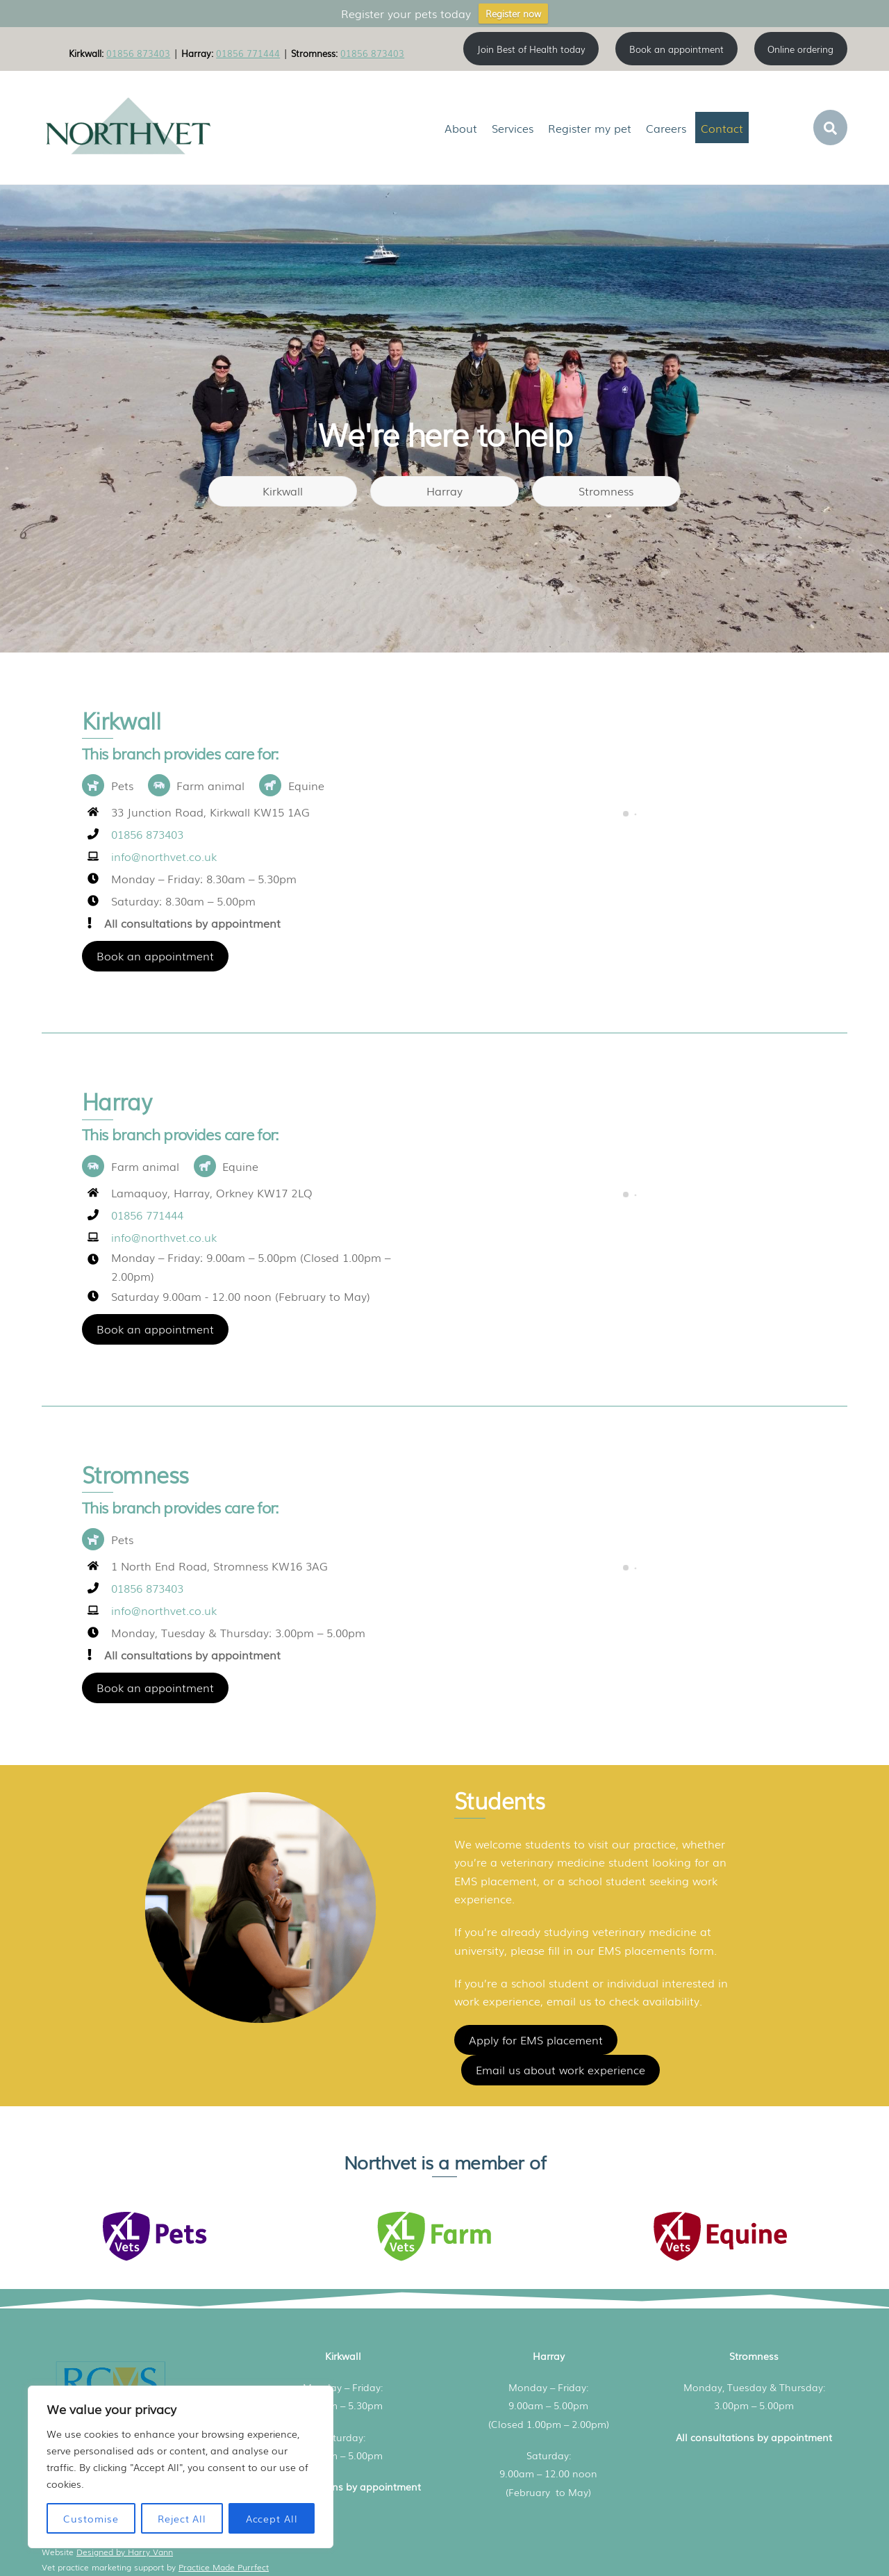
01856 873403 (138, 53)
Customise (90, 2518)
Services (512, 128)
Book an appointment (155, 955)
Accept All (272, 2518)
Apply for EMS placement (536, 2039)
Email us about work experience (560, 2069)
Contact (722, 128)
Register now (513, 13)
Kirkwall (283, 490)
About (460, 128)
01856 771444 (248, 53)
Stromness (606, 490)
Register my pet (589, 128)
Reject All (182, 2518)
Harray (444, 490)
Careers (666, 128)
